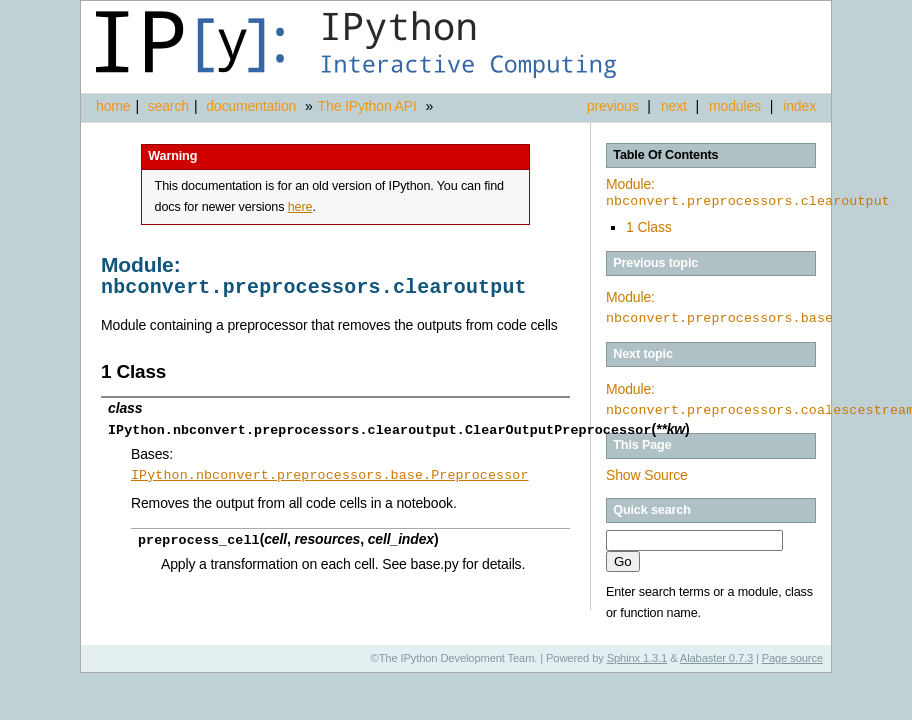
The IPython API (367, 106)
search (168, 106)
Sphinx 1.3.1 (637, 658)
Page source (792, 658)
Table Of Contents (665, 155)
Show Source (647, 475)
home (113, 106)
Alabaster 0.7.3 (716, 658)
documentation (253, 106)
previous (613, 106)
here (300, 207)
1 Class (649, 227)
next (674, 106)
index (799, 106)
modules (735, 106)
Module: (748, 193)
